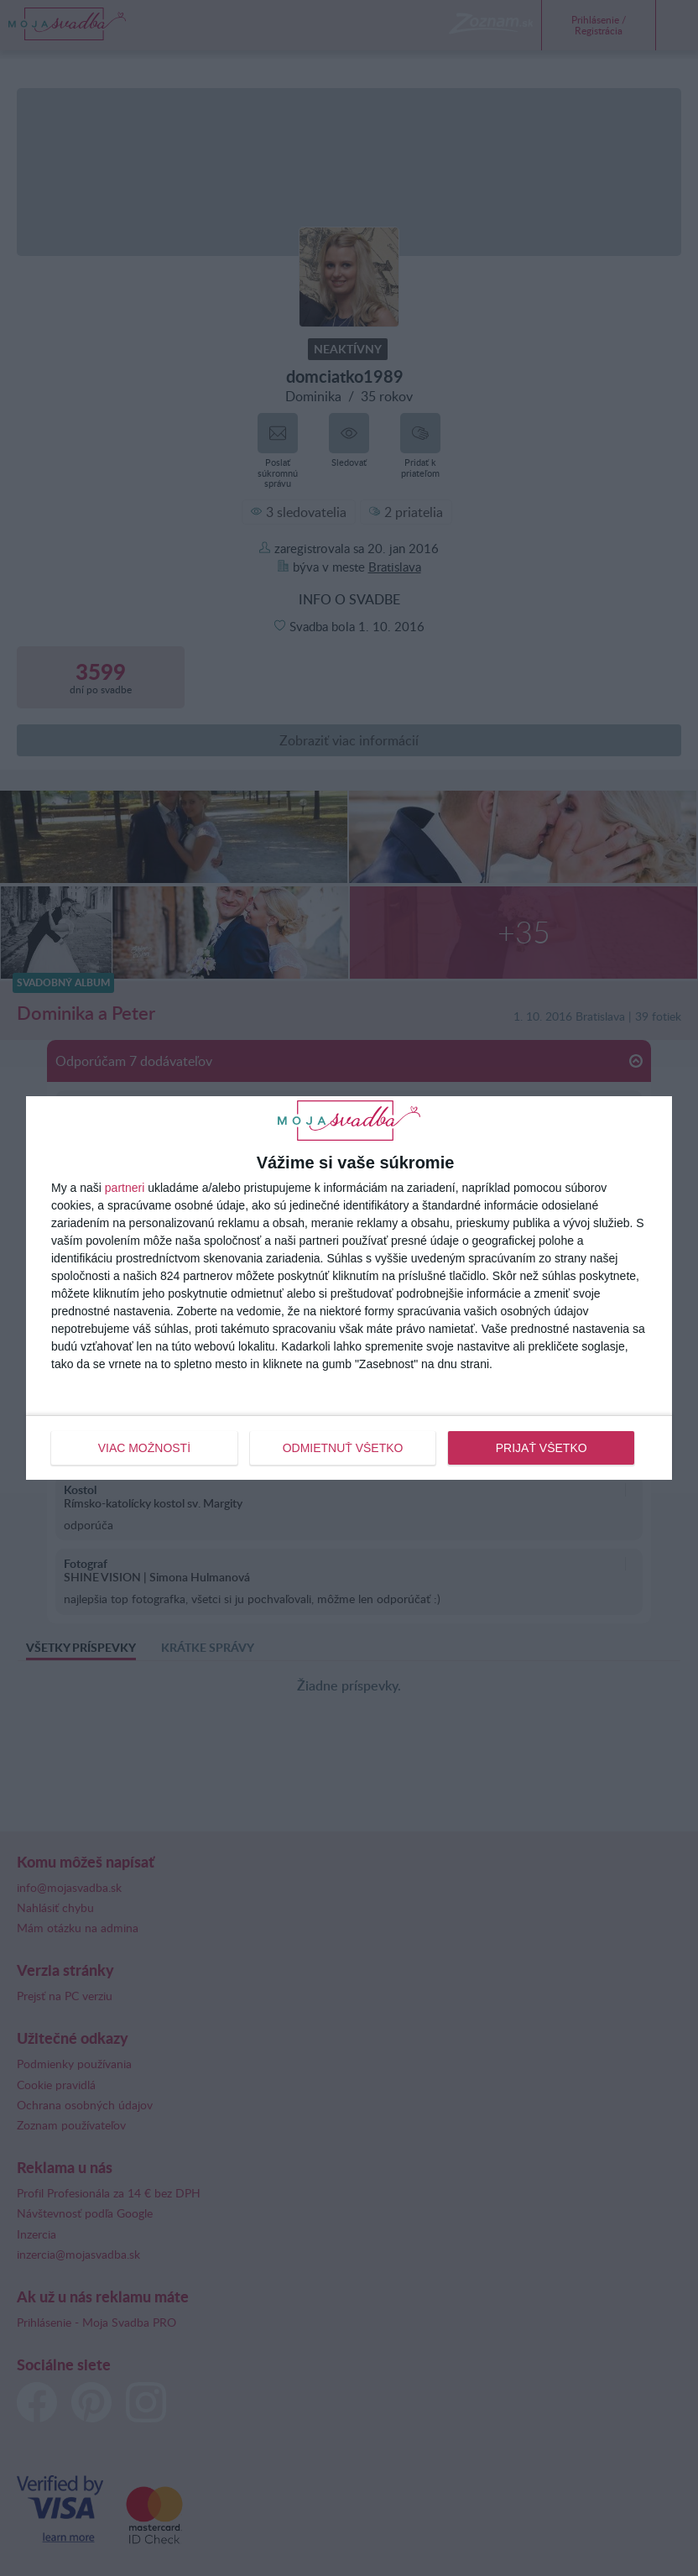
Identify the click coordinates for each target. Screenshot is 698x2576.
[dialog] (349, 1287)
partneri (124, 1188)
